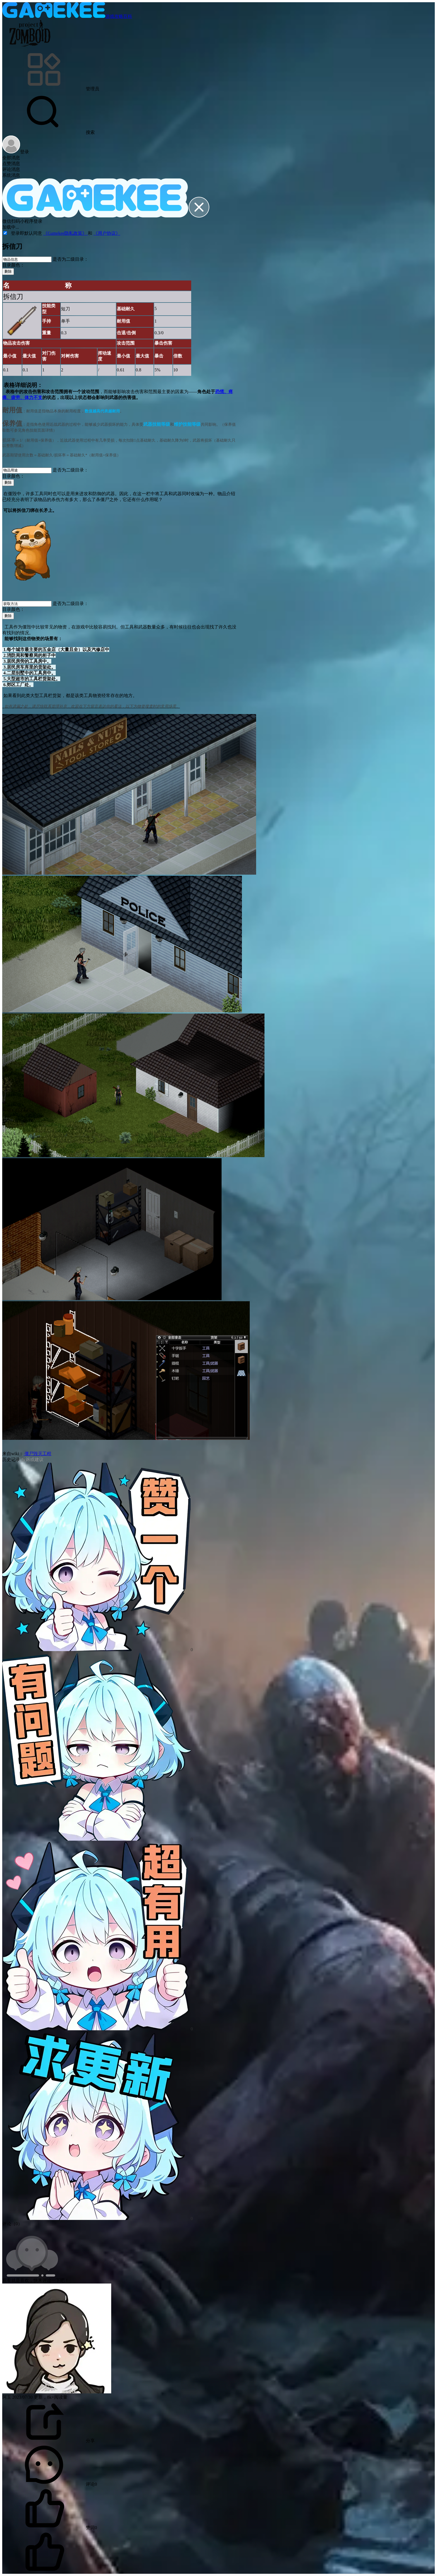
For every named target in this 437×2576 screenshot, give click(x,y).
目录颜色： (13, 265)
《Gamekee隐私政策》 (65, 233)
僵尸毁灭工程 (37, 1453)
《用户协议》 (106, 233)
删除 (8, 271)
